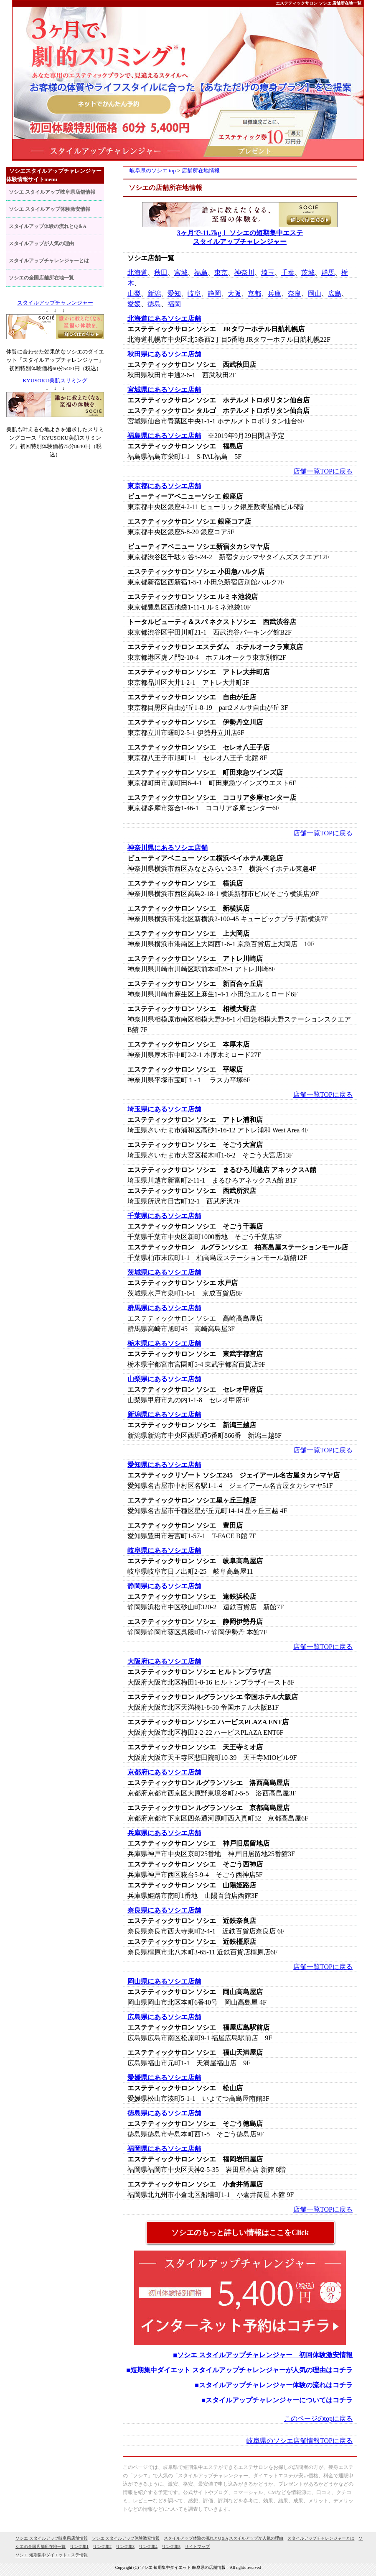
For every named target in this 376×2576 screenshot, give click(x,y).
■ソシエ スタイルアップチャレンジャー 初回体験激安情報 (263, 2354)
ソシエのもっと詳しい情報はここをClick (240, 2232)
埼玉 (267, 272)
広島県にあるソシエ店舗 (164, 2016)
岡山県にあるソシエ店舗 (164, 1981)
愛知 (174, 293)
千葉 (288, 272)
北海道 (137, 272)
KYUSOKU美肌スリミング (55, 380)
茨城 (308, 272)
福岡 (174, 303)
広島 (334, 293)
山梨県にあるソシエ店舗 (164, 1379)
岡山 (314, 293)
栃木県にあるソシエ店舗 (164, 1343)
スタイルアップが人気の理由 (41, 243)
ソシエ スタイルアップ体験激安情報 (49, 209)
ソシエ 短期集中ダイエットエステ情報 (51, 2555)
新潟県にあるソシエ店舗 (164, 1414)
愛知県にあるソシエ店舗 (164, 1464)
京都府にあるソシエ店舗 (164, 1772)
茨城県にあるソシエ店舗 (164, 1272)
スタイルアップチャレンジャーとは (49, 261)
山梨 (134, 293)
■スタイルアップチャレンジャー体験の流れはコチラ (274, 2385)
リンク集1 (79, 2546)
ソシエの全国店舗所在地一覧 (41, 278)
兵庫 (274, 293)
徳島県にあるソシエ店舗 (164, 2113)
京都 (254, 293)
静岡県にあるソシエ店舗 (164, 1586)
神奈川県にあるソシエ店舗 (167, 847)
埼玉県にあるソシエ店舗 (164, 1109)
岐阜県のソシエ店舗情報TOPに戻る (299, 2440)
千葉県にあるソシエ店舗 (164, 1215)
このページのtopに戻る (318, 2418)
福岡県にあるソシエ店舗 (164, 2148)
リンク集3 (125, 2546)
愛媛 (134, 303)
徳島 (154, 303)
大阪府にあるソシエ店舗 (164, 1661)
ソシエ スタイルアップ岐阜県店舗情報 (52, 192)
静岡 (214, 293)
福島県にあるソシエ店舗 (164, 435)
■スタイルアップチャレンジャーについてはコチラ (277, 2400)
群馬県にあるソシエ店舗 (164, 1307)
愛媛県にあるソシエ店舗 (164, 2077)
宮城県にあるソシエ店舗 (164, 389)
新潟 (154, 293)
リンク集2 (102, 2546)
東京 (221, 272)
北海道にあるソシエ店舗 (164, 318)
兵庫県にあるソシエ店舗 (164, 1832)
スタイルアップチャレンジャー (55, 303)
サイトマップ (197, 2546)
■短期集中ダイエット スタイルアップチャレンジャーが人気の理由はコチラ (239, 2370)
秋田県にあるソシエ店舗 (164, 354)
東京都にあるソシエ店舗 (164, 485)
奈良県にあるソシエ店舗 (164, 1910)
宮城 (181, 272)
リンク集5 (171, 2546)
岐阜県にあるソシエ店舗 (164, 1550)
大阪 (234, 293)
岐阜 (194, 293)
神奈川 (244, 272)
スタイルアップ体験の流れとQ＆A (47, 226)
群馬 (328, 272)
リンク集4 (148, 2546)
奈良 (294, 293)
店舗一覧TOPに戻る (323, 471)
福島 (201, 272)
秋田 (161, 272)
